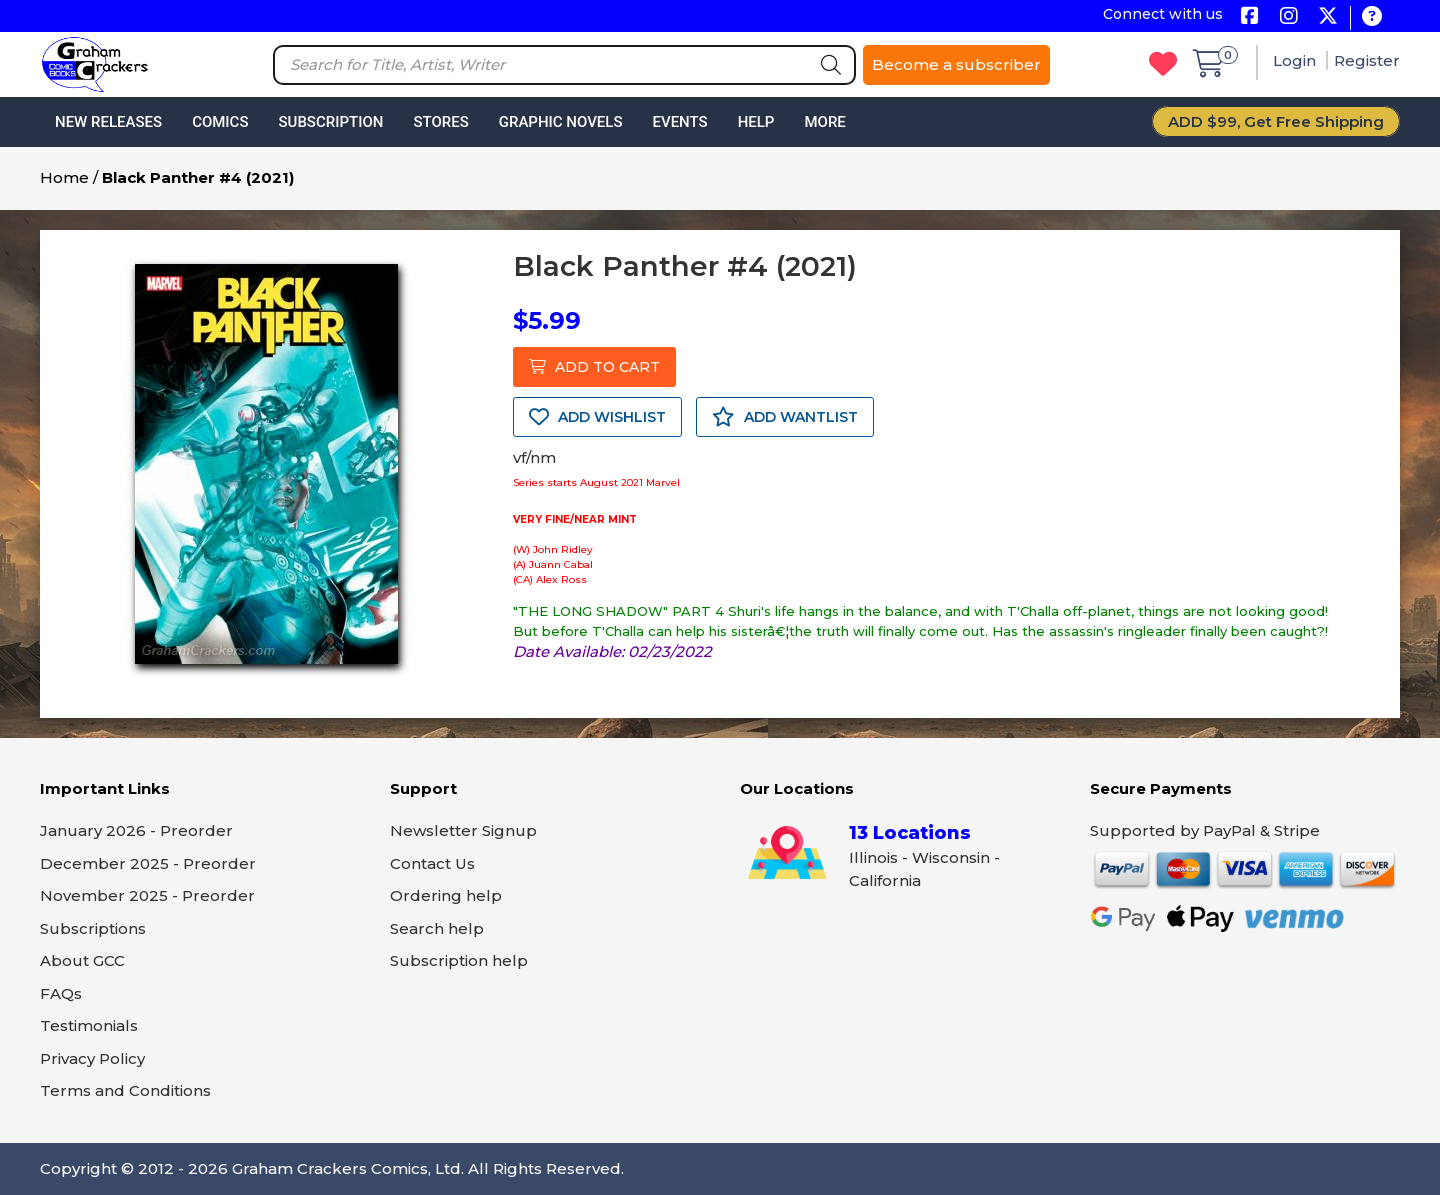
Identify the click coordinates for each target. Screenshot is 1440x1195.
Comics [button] (220, 122)
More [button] (824, 122)
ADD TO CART (594, 367)
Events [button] (679, 122)
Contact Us (432, 863)
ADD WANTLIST (785, 417)
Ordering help (446, 895)
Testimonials (89, 1025)
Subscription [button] (331, 122)
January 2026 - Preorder (136, 830)
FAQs (61, 993)
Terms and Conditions (125, 1090)
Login (1296, 60)
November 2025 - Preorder (147, 895)
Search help (437, 928)
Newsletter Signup (463, 830)
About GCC (82, 960)
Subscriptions (93, 928)
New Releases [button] (108, 122)
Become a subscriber (956, 64)
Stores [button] (440, 122)
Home (64, 177)
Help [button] (756, 122)
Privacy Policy (92, 1058)
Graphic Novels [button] (561, 122)
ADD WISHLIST (597, 417)
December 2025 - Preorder (148, 863)
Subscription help (459, 960)
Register (1367, 60)
